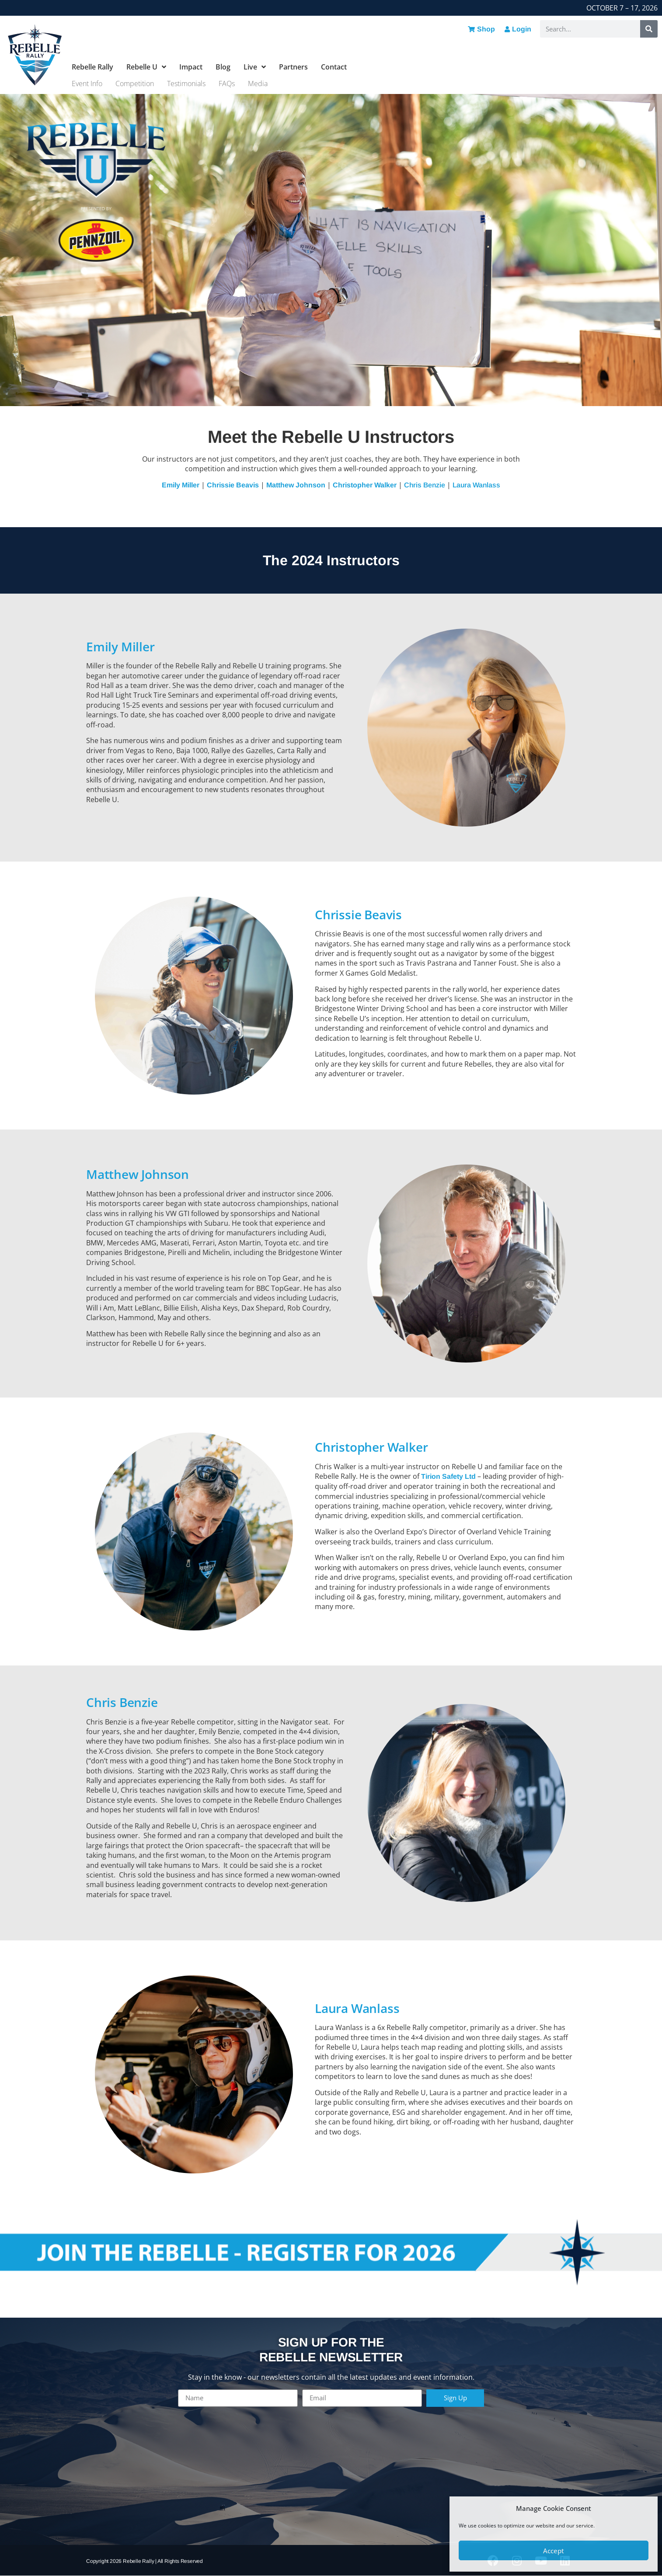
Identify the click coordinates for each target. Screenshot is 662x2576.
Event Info (87, 83)
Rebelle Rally (92, 67)
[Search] (649, 29)
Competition (134, 83)
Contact (334, 67)
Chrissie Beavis (233, 485)
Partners (293, 67)
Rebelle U (146, 67)
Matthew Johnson (295, 485)
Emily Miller (180, 485)
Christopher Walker (365, 485)
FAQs (227, 83)
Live (255, 67)
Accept (553, 2550)
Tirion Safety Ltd (448, 1476)
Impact (190, 67)
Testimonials (186, 83)
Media (258, 83)
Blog (223, 67)
